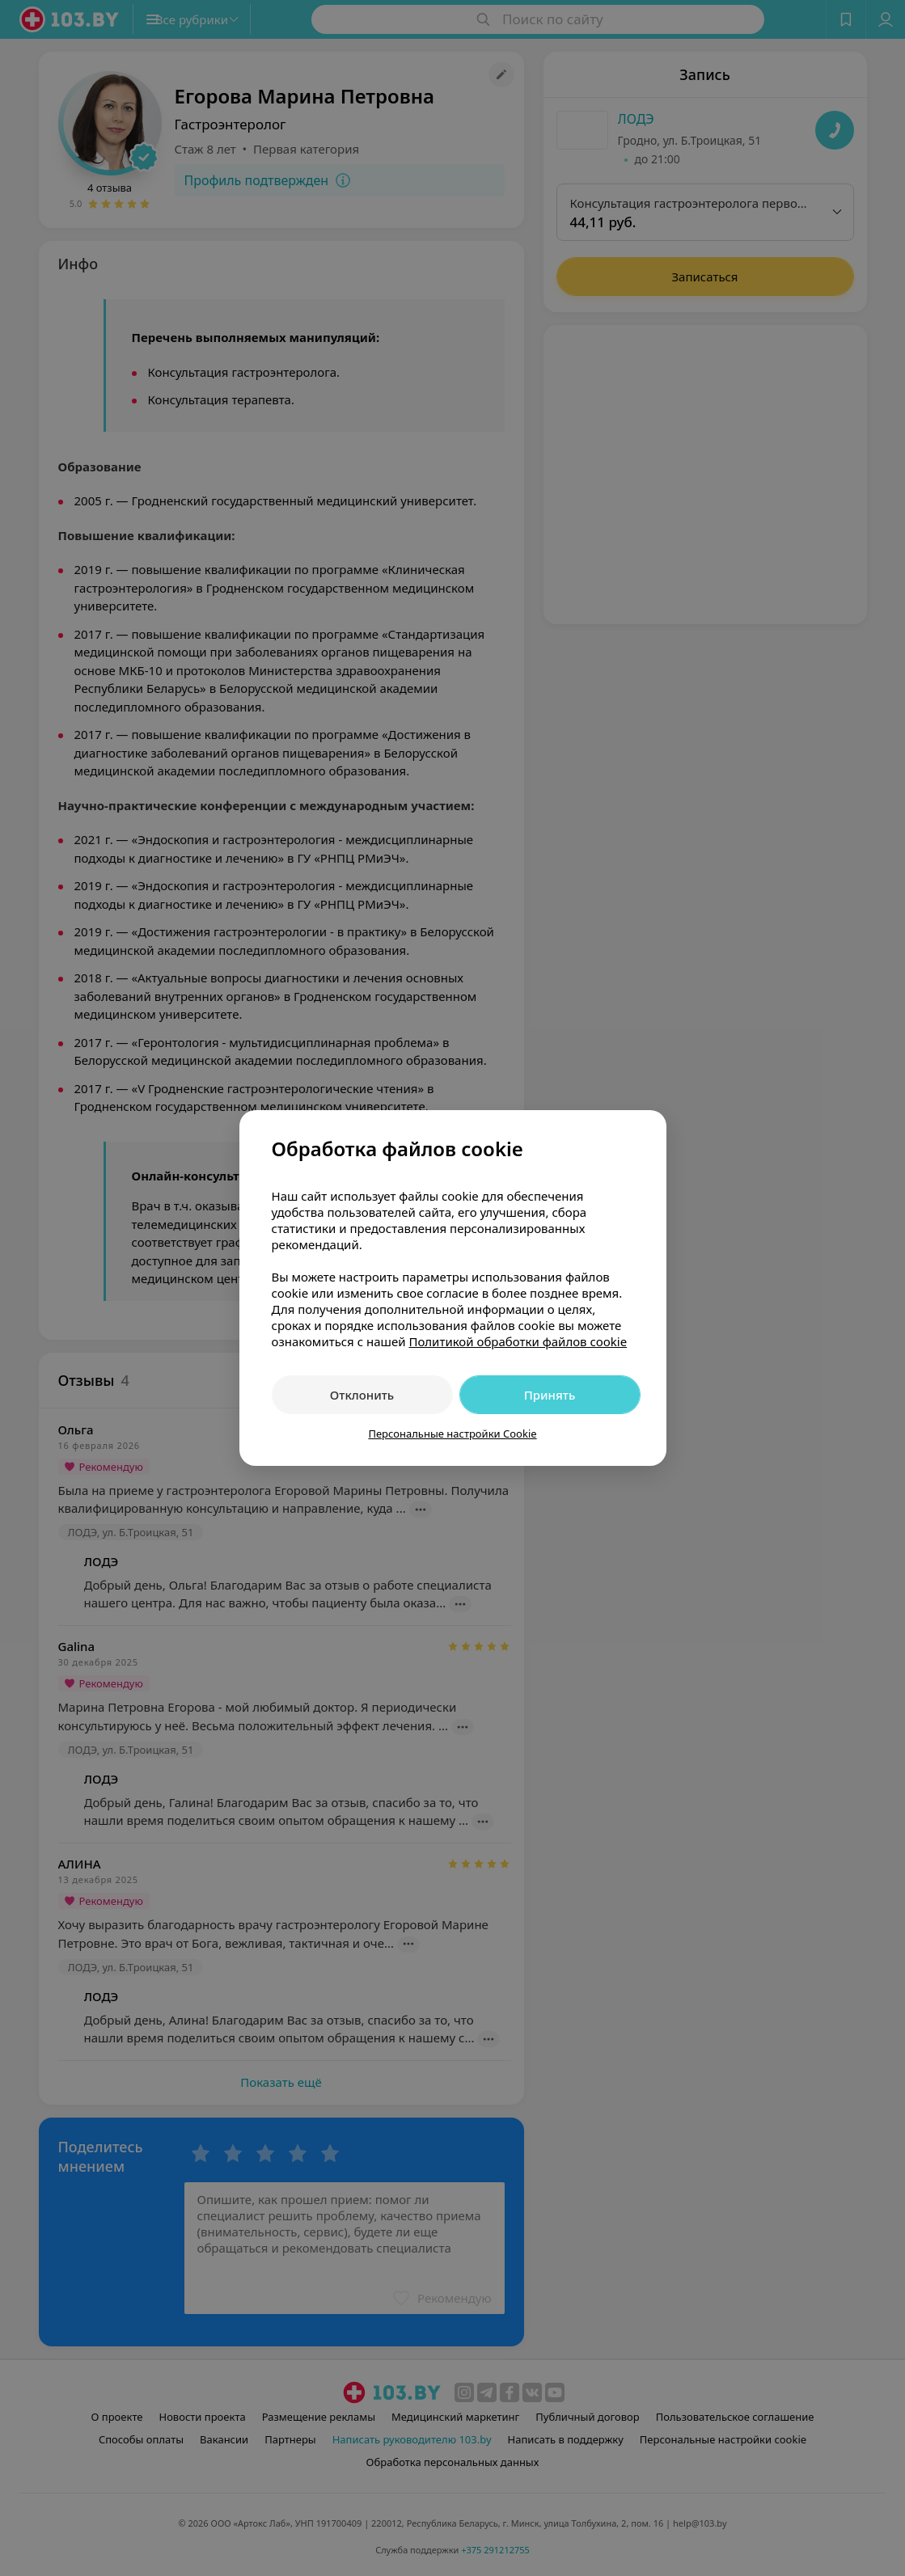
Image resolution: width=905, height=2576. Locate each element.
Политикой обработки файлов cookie (517, 1341)
